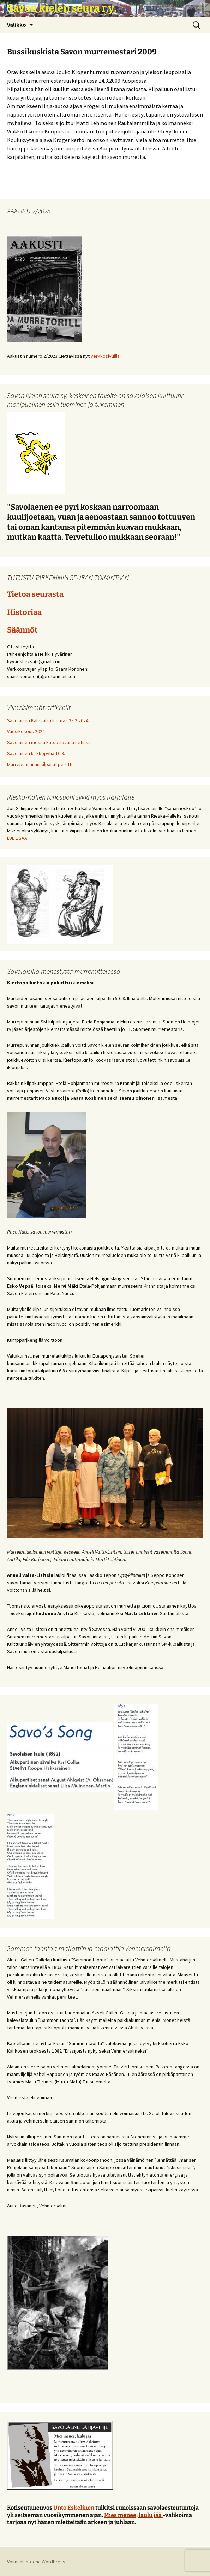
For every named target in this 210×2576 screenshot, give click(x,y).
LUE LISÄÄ (17, 838)
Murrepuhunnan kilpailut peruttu (40, 764)
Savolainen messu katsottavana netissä (49, 742)
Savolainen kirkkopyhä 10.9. (36, 753)
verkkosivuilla (105, 356)
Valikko (16, 24)
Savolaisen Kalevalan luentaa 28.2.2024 (47, 720)
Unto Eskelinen (73, 2507)
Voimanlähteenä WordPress (36, 2561)
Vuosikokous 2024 (26, 731)
